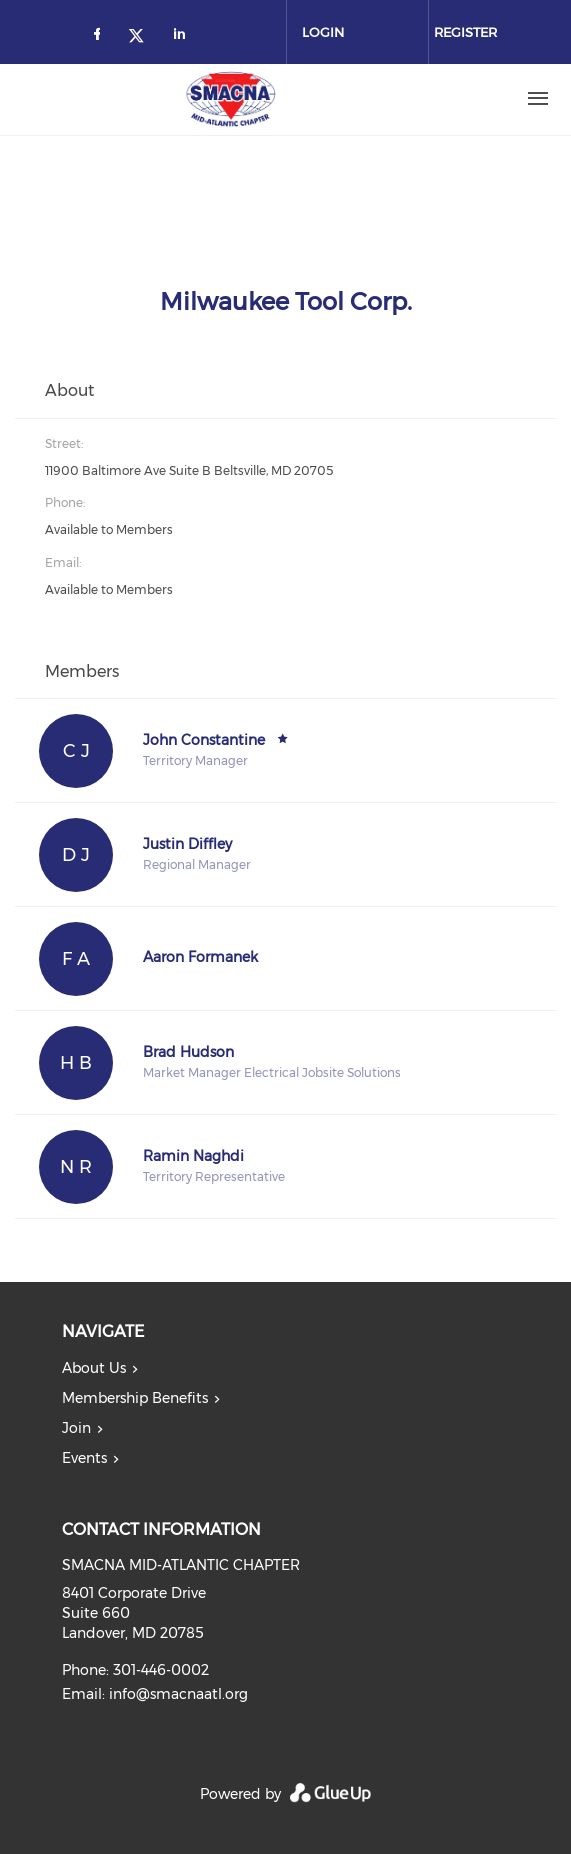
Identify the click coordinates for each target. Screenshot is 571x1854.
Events (84, 1458)
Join (76, 1428)
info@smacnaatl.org (178, 1694)
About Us (94, 1368)
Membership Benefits (135, 1398)
